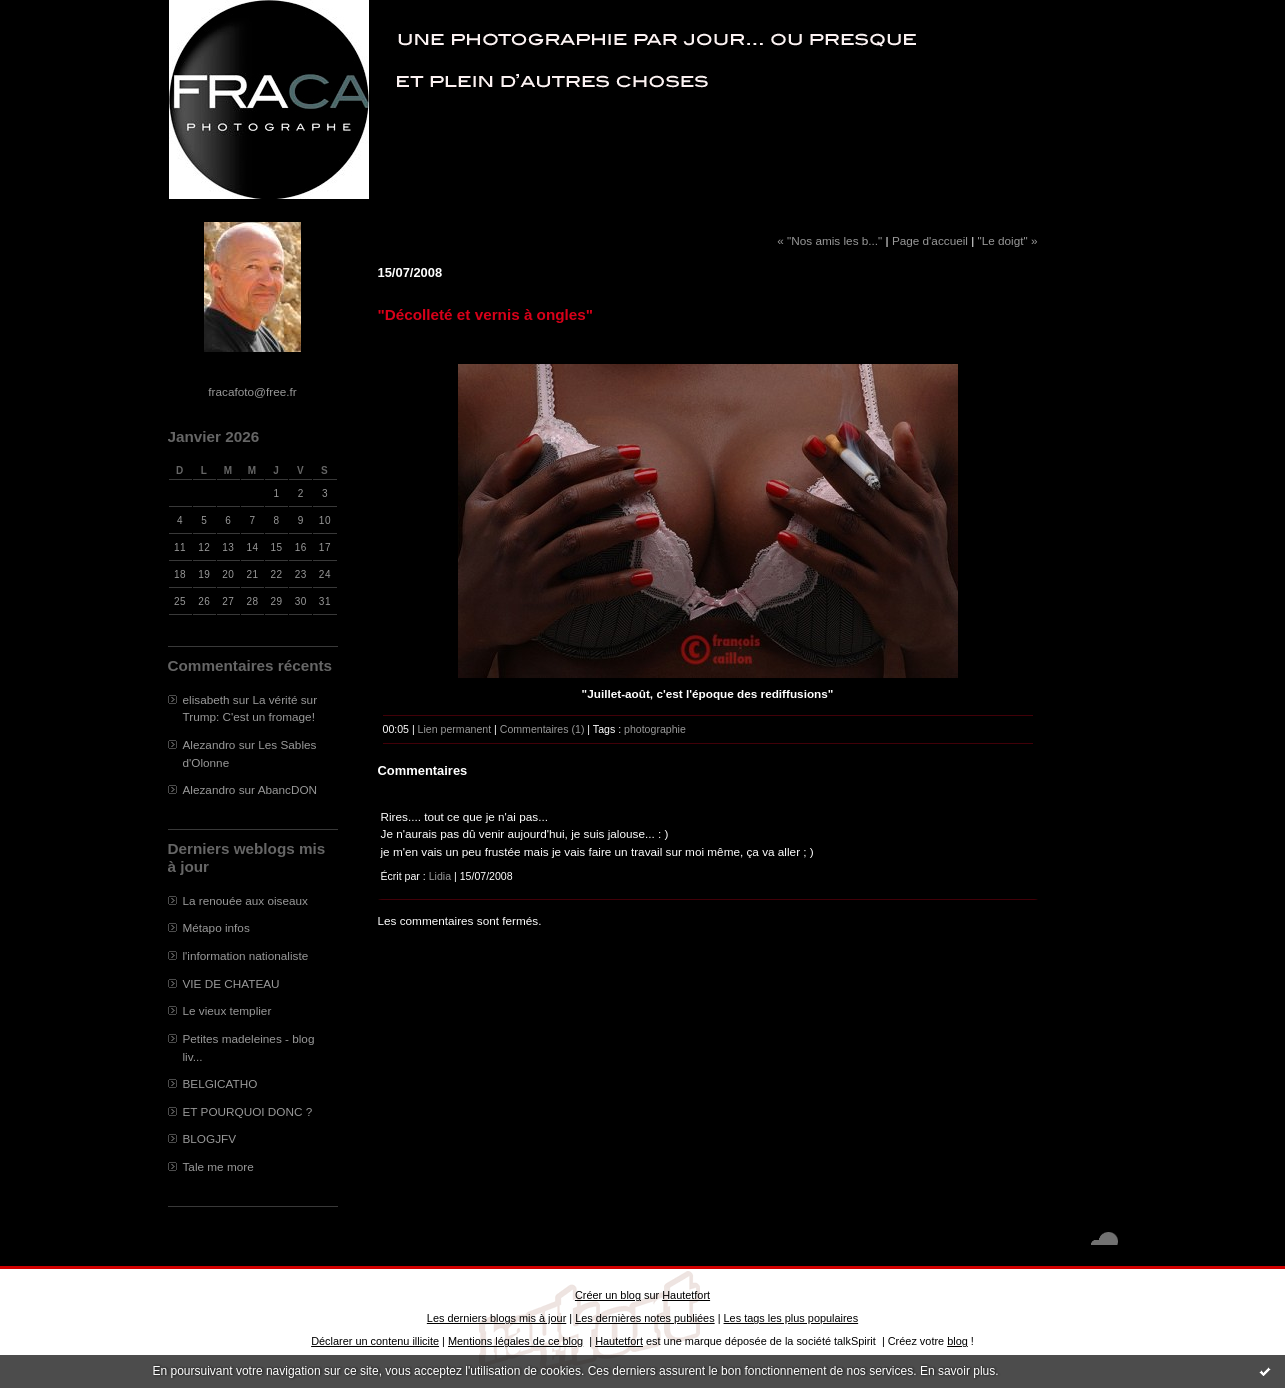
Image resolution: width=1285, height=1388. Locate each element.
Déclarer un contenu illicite (375, 1341)
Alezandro (209, 744)
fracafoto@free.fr (252, 391)
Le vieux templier (227, 1010)
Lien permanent (455, 729)
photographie (655, 729)
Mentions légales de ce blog (515, 1341)
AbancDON (287, 789)
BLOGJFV (210, 1138)
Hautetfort (686, 1295)
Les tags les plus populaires (791, 1318)
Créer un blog (608, 1295)
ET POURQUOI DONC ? (248, 1111)
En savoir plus (957, 1371)
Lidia (440, 876)
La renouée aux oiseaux (245, 900)
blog (957, 1341)
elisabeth (206, 699)
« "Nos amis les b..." (829, 240)
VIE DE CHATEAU (231, 983)
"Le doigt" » (1008, 240)
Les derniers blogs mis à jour (496, 1318)
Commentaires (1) (542, 729)
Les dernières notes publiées (644, 1318)
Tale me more (218, 1166)
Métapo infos (216, 927)
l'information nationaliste (246, 955)
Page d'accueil (930, 240)
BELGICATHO (220, 1083)
